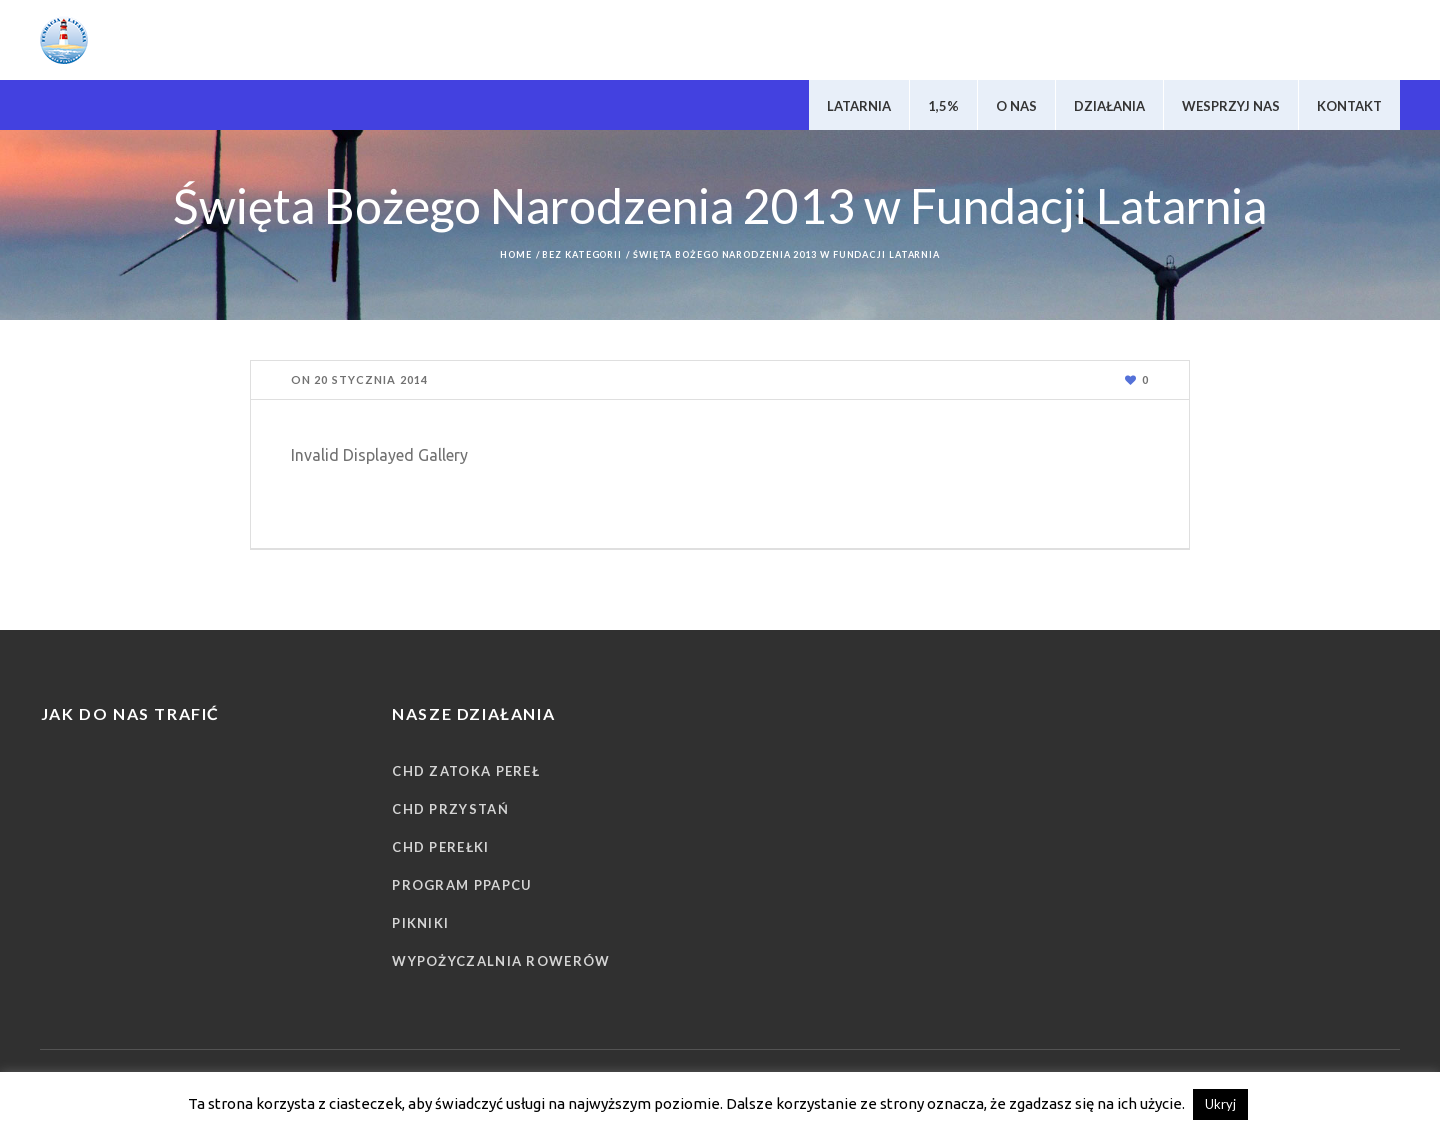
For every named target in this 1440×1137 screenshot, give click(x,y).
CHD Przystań (450, 809)
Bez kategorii (582, 254)
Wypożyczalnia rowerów (501, 961)
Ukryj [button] (1220, 1104)
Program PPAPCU (462, 885)
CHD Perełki (440, 847)
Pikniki (420, 923)
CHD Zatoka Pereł (466, 771)
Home (516, 254)
